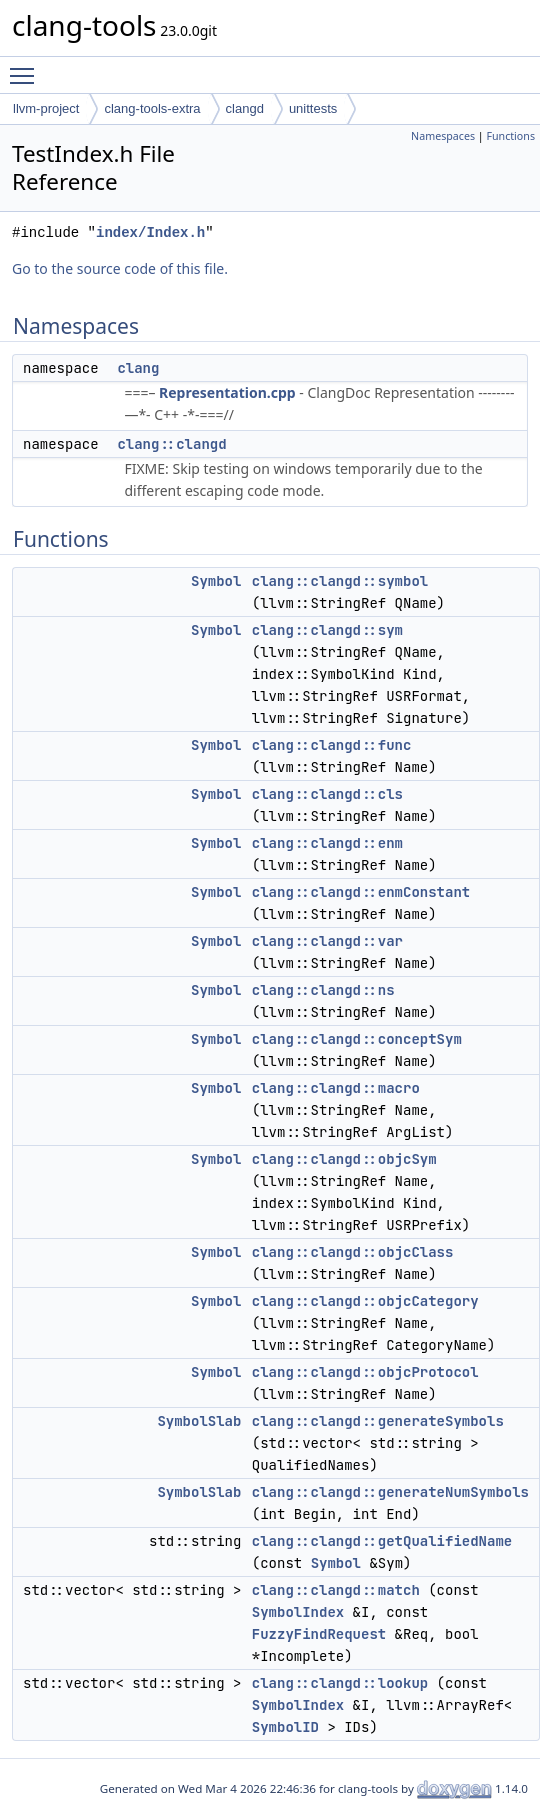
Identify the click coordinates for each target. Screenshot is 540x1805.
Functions (510, 136)
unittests (313, 108)
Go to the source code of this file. (120, 268)
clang (138, 368)
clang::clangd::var (327, 941)
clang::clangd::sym (327, 630)
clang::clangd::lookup (340, 1683)
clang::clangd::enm (327, 843)
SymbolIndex (298, 1612)
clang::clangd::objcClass (353, 1252)
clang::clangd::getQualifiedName (382, 1541)
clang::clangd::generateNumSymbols (390, 1492)
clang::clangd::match (336, 1590)
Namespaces (443, 136)
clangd (245, 108)
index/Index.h (150, 232)
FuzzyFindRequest (319, 1634)
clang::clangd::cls (327, 794)
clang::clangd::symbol (340, 581)
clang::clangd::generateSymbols (378, 1421)
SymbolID (285, 1727)
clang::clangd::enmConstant (361, 892)
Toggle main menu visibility (27, 67)
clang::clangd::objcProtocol (365, 1372)
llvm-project (46, 108)
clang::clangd (171, 444)
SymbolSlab (199, 1421)
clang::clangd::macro (336, 1088)
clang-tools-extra (152, 108)
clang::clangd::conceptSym (357, 1039)
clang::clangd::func (332, 745)
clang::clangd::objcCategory (365, 1301)
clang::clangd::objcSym (344, 1159)
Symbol (216, 581)
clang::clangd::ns (323, 990)
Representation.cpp (227, 392)
